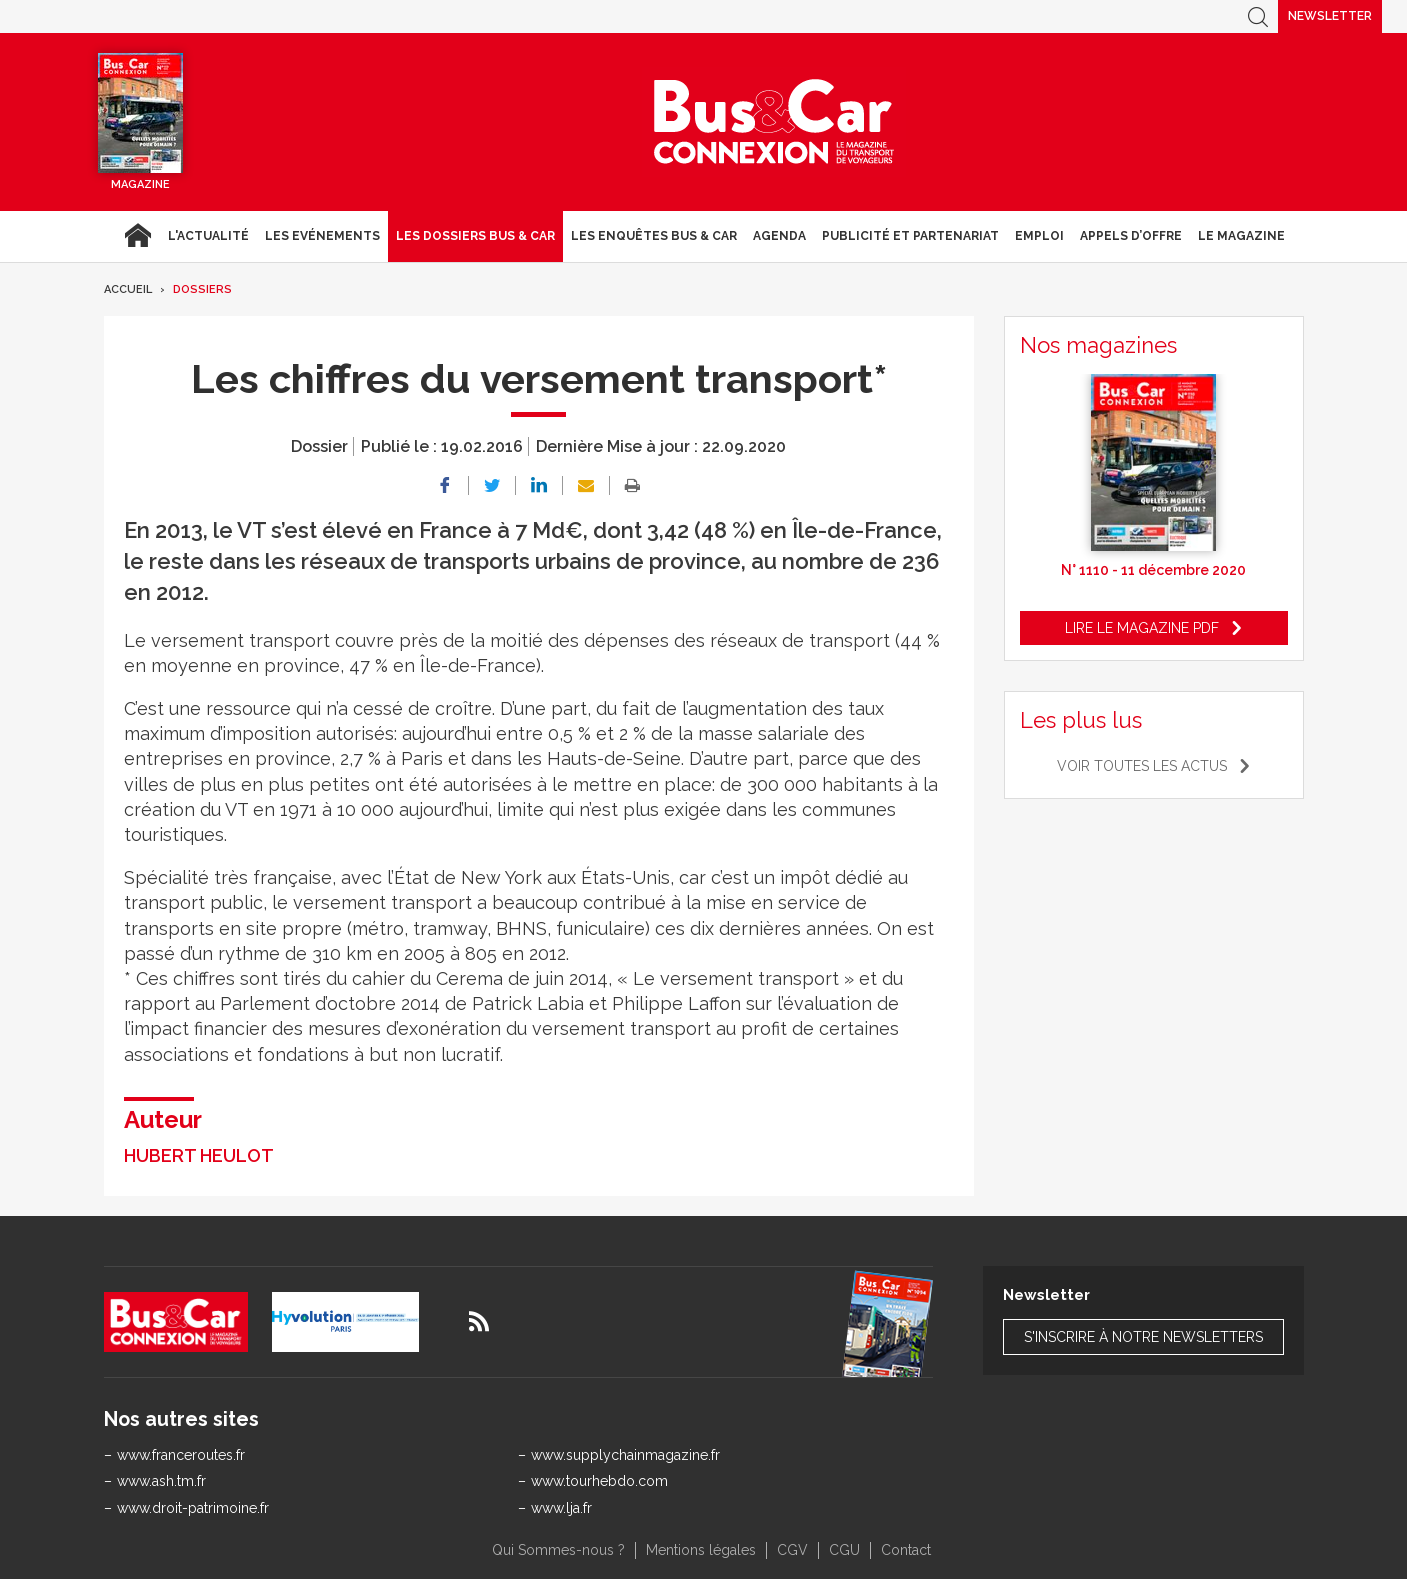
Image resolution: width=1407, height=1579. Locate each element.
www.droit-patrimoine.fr (193, 1508)
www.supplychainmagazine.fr (625, 1455)
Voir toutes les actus (1142, 766)
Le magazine (1241, 236)
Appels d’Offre (1131, 236)
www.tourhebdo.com (599, 1481)
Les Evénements (322, 236)
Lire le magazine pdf (1142, 628)
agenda (779, 236)
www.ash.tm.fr (161, 1481)
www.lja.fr (561, 1508)
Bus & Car (774, 122)
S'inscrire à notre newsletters (1143, 1337)
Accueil (137, 236)
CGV (792, 1550)
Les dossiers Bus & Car (475, 236)
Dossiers (202, 289)
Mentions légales (701, 1550)
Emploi (1039, 236)
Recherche (1258, 16)
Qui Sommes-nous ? (558, 1550)
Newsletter (1330, 16)
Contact (906, 1550)
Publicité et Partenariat (910, 236)
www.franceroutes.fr (181, 1455)
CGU (844, 1550)
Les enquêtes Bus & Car (654, 236)
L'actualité (208, 236)
